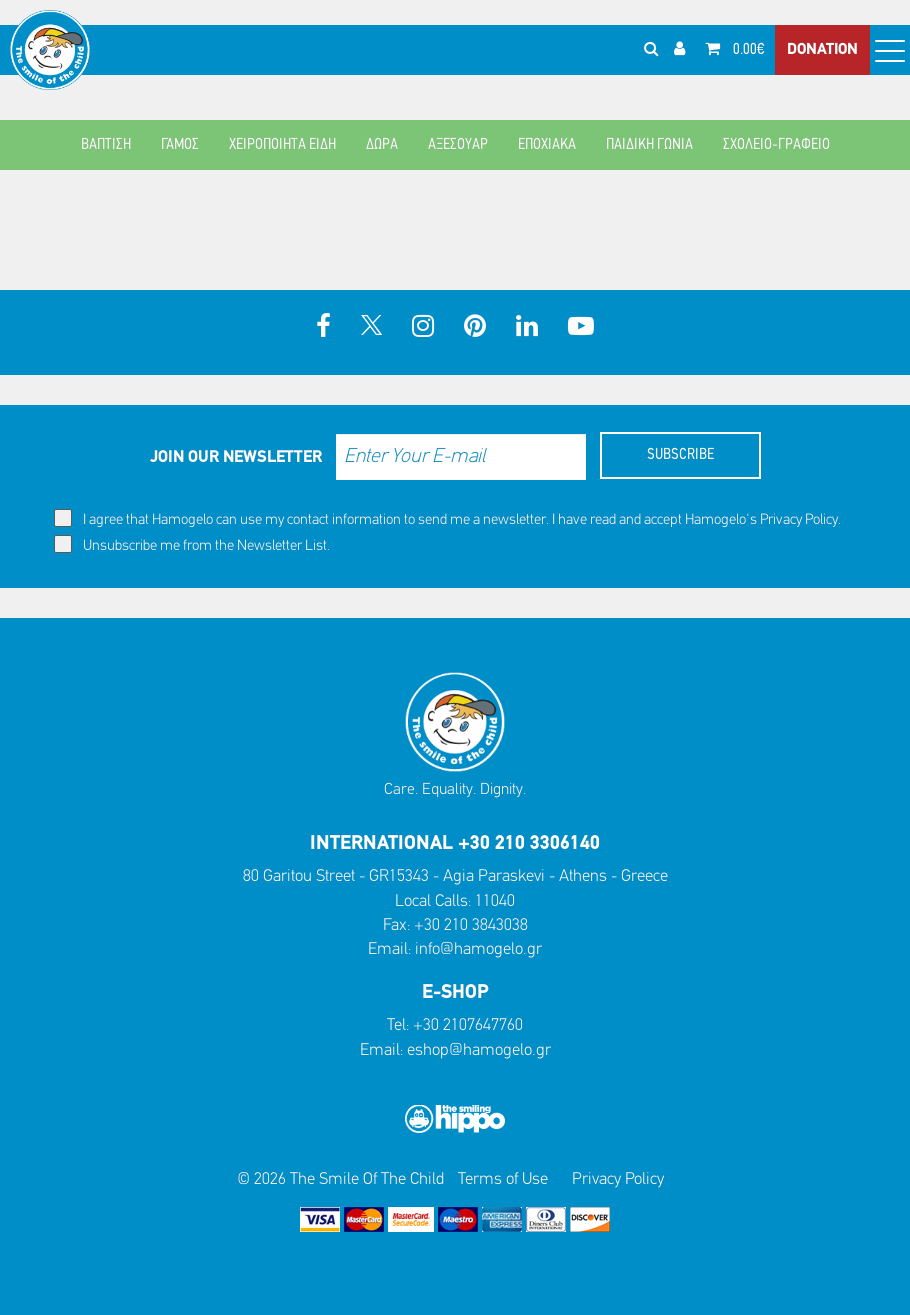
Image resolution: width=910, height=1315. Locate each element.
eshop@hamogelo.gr (479, 1050)
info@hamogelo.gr (478, 949)
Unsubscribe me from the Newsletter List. (192, 544)
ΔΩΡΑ (382, 145)
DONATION (822, 50)
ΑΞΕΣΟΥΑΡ (458, 145)
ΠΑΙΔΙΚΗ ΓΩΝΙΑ (649, 145)
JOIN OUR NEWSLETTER (236, 457)
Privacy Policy (799, 520)
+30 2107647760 (468, 1025)
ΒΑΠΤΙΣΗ (106, 145)
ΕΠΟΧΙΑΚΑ (547, 145)
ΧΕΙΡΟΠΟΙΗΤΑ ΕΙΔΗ (282, 145)
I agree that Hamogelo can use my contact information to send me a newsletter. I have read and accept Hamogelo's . (447, 518)
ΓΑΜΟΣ (180, 145)
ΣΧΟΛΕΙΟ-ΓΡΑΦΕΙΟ (776, 145)
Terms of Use (503, 1179)
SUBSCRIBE (680, 455)
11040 (495, 901)
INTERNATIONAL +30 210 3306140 (455, 844)
